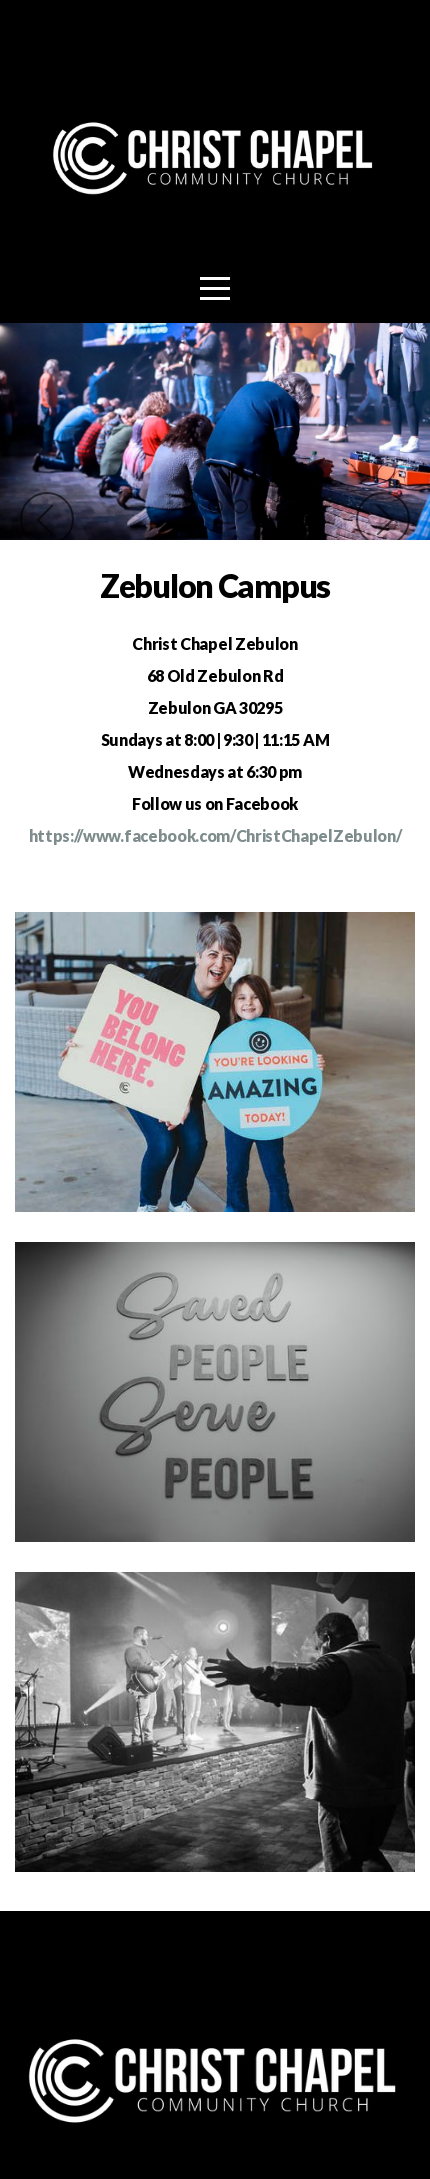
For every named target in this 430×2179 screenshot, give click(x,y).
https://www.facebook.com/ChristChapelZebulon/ (215, 835)
